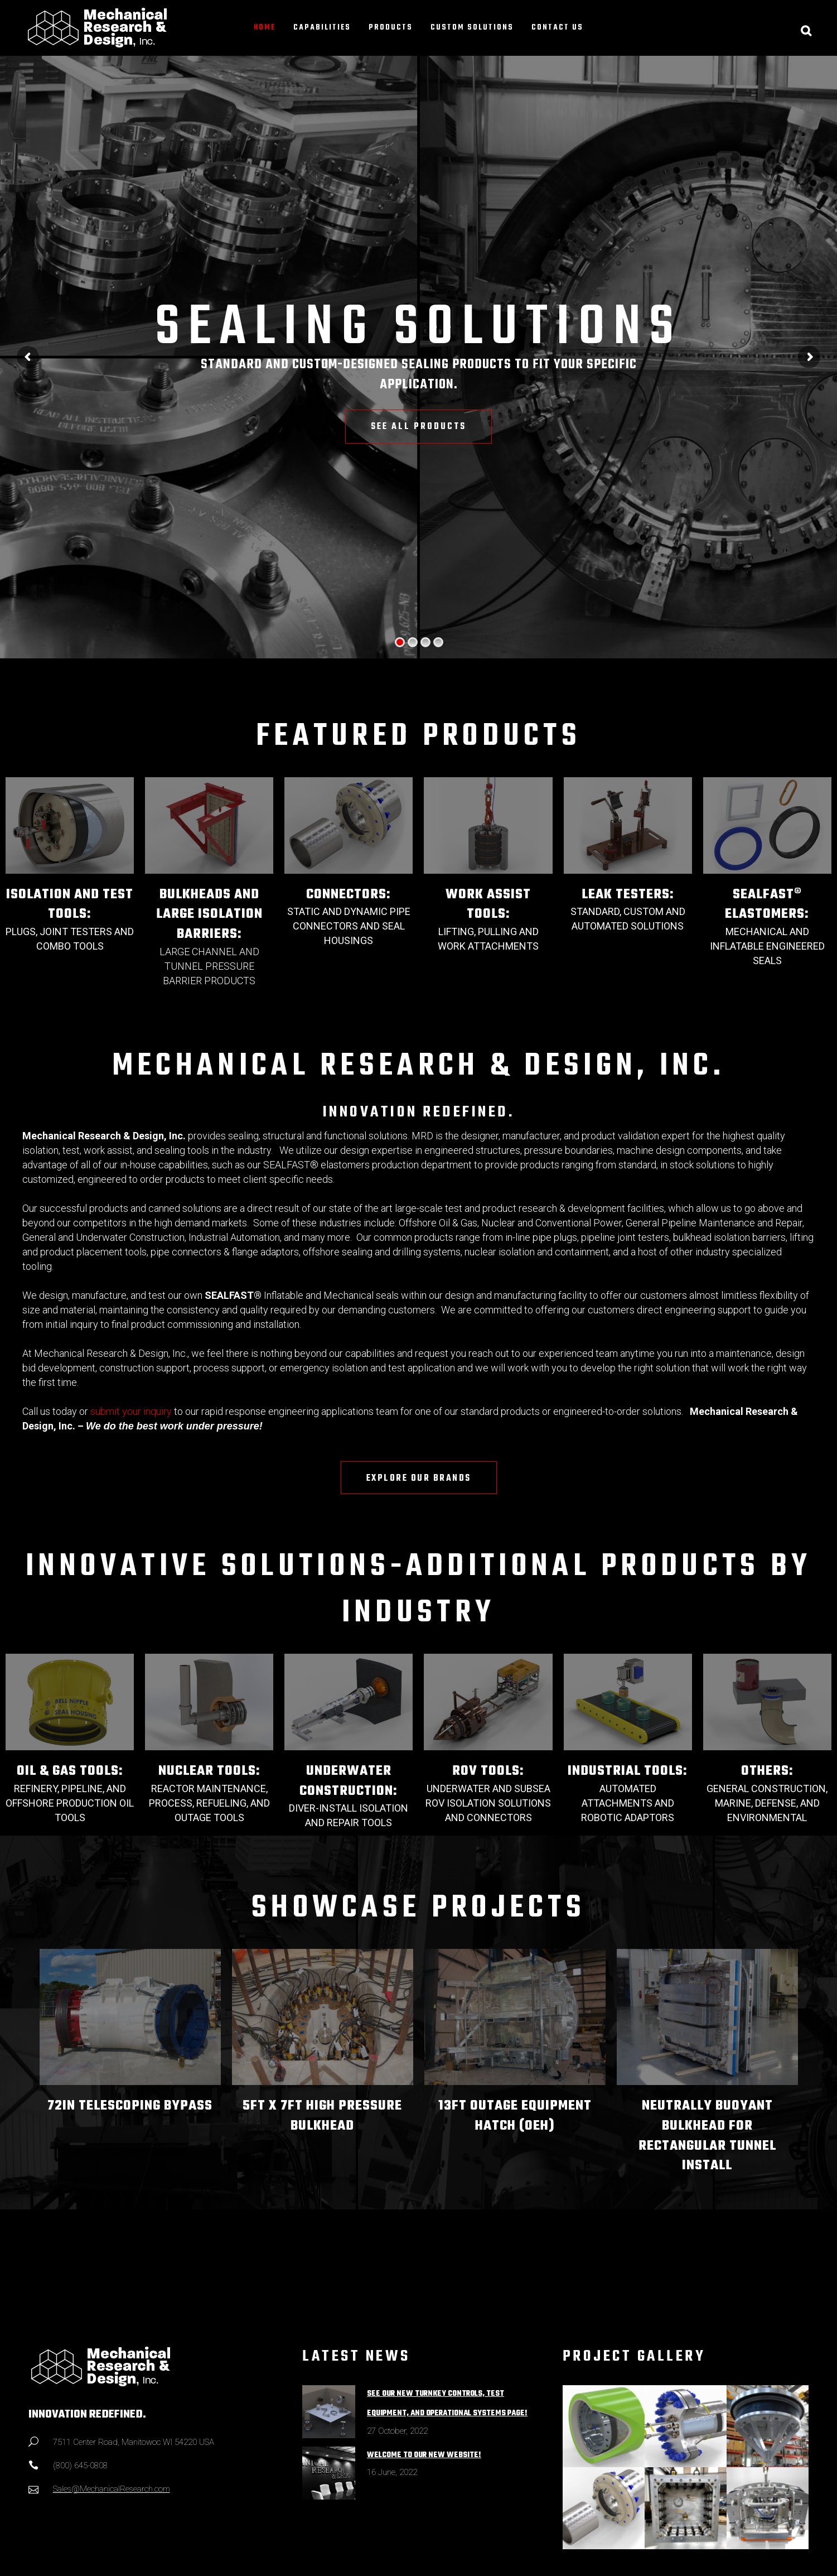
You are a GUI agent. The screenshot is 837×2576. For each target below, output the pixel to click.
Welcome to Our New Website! (424, 2455)
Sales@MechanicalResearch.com (111, 2489)
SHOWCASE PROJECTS (418, 1909)
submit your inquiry (131, 1411)
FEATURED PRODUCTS (418, 737)
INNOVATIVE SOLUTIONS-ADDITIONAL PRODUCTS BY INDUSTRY (419, 1590)
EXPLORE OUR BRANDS (418, 1478)
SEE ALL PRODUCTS (418, 427)
